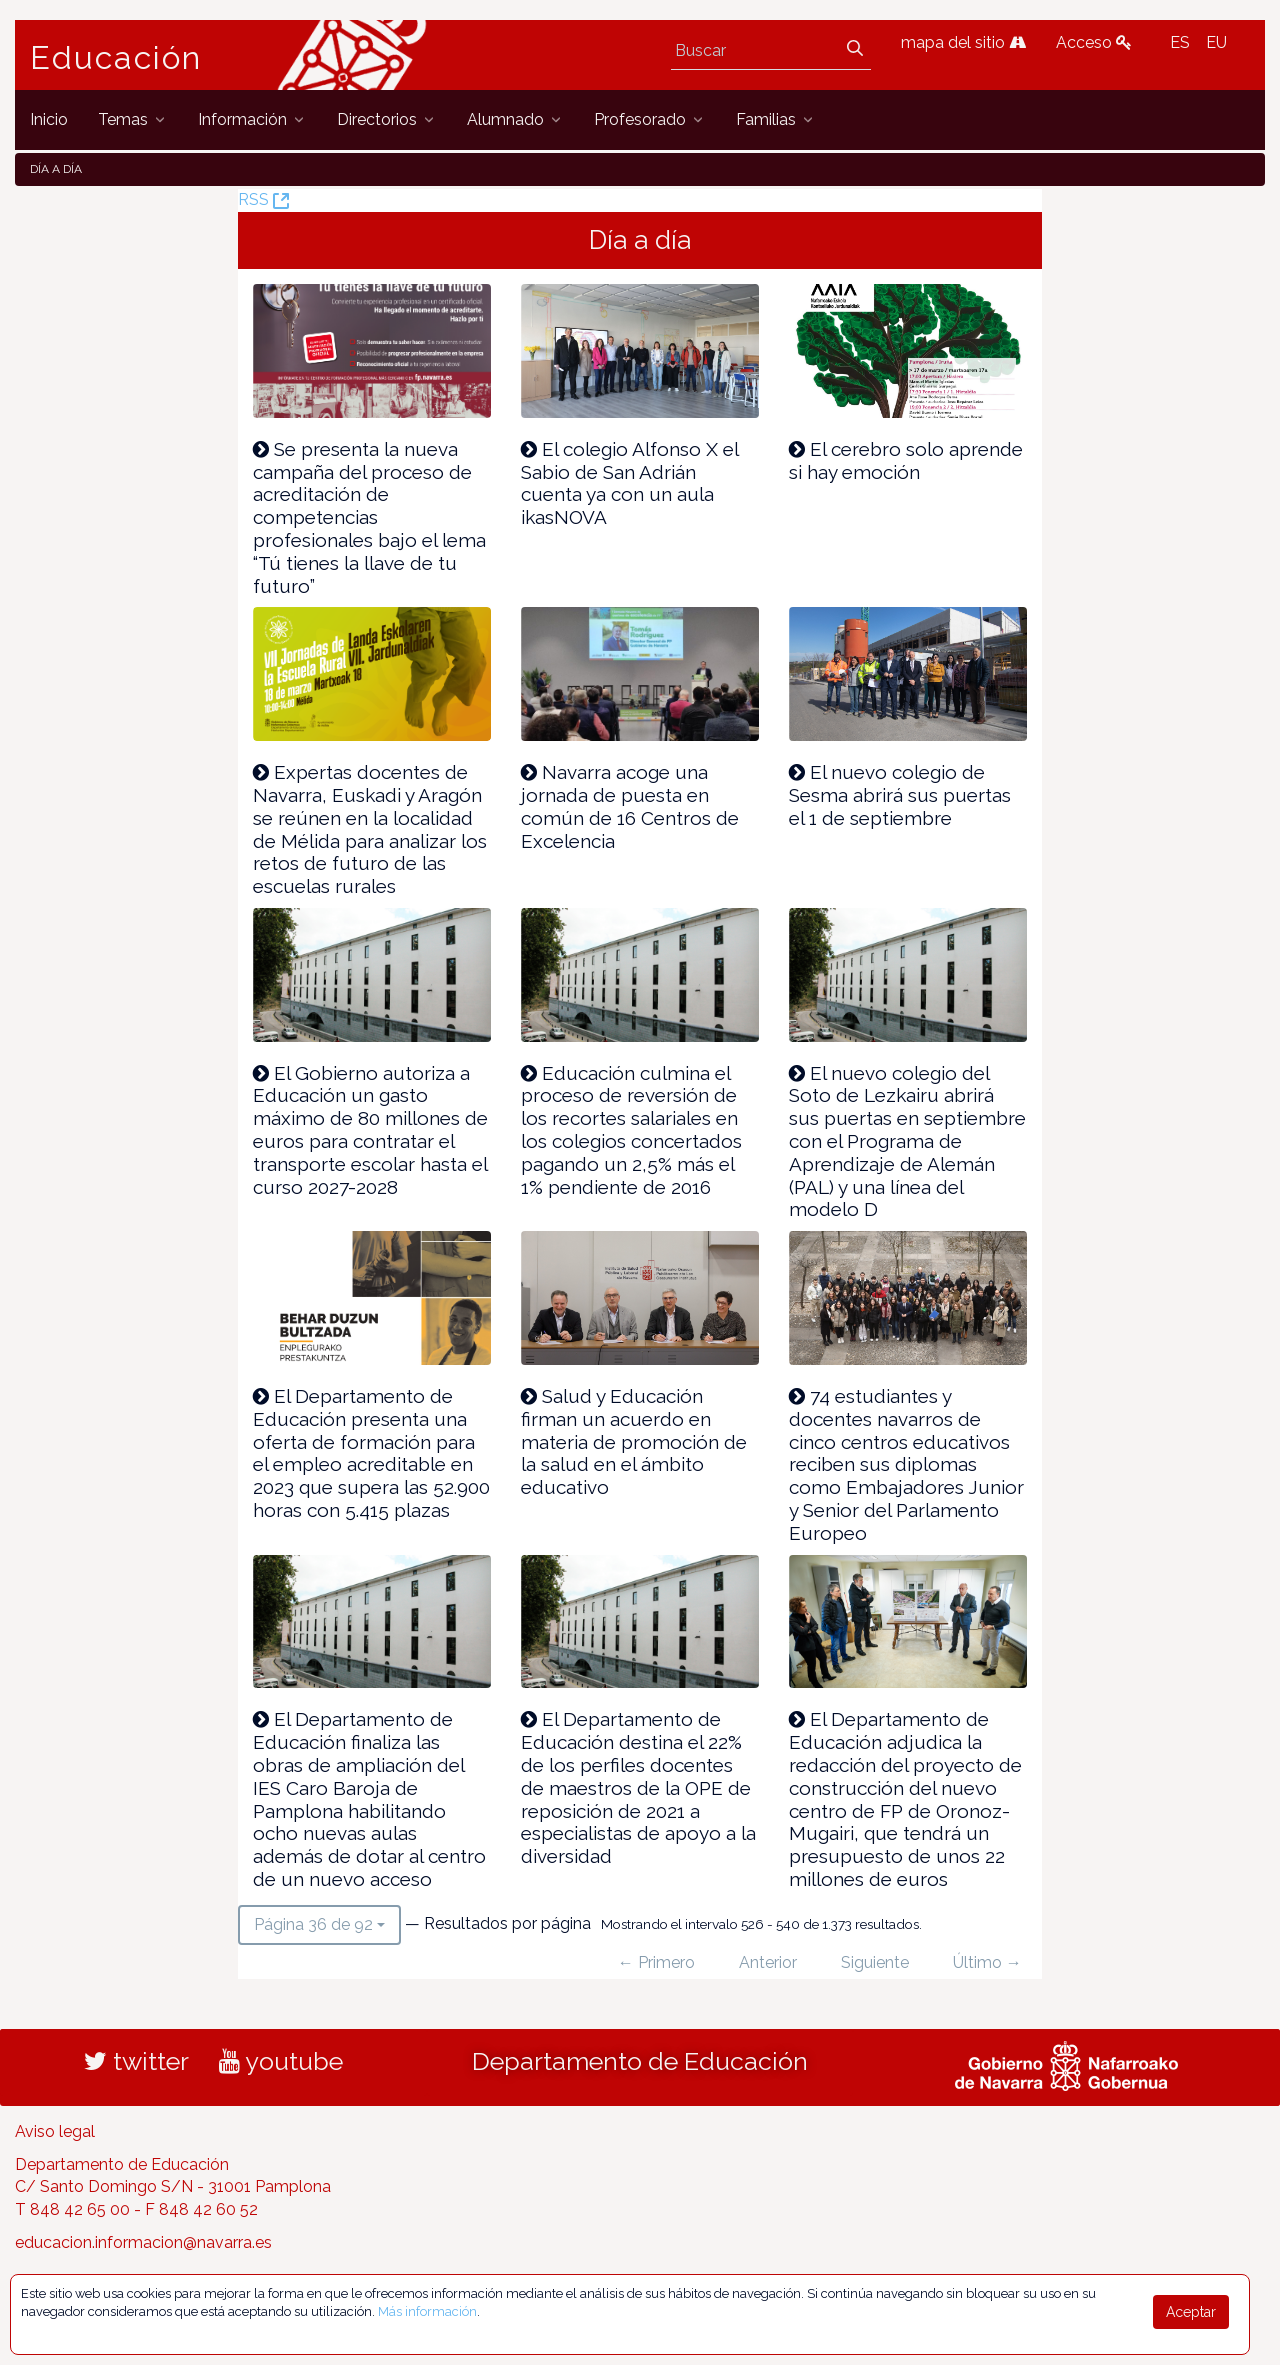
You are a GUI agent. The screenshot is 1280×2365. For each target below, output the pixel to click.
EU (1216, 42)
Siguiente (875, 1962)
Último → (987, 1962)
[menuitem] (49, 119)
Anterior (768, 1962)
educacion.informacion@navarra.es (143, 2242)
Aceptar (1191, 2312)
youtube (281, 2061)
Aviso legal (55, 2131)
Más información (427, 2311)
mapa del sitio (963, 42)
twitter (136, 2061)
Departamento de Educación (640, 2061)
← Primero (656, 1962)
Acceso (1094, 42)
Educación (116, 58)
